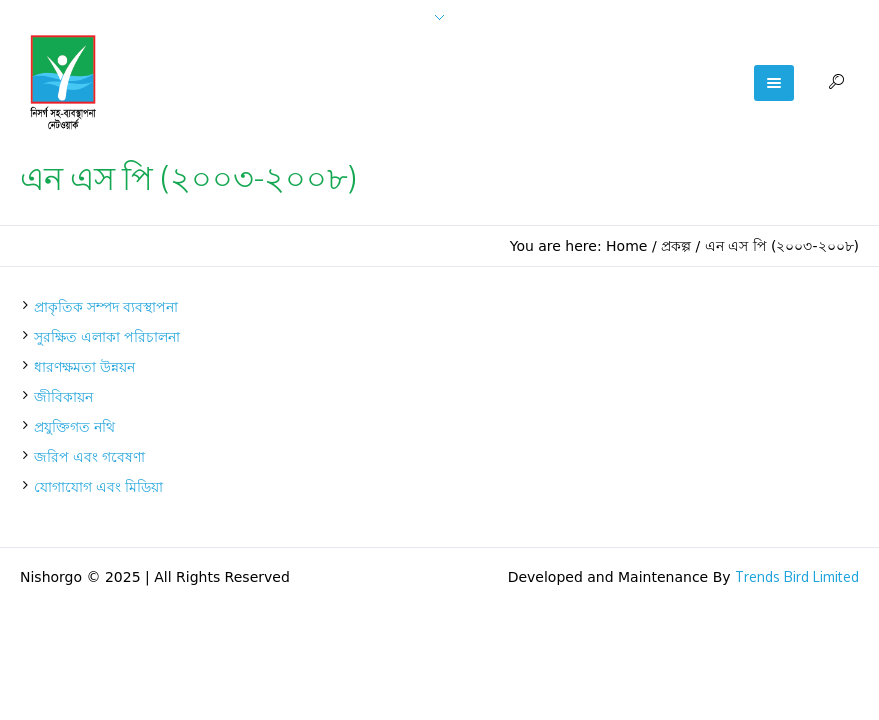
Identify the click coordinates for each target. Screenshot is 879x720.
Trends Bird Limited (797, 576)
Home (626, 246)
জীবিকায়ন (63, 396)
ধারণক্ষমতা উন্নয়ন (84, 366)
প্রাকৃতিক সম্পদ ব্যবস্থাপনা (106, 306)
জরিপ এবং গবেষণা (89, 456)
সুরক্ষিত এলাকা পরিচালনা (107, 336)
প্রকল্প (676, 246)
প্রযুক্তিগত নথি (74, 426)
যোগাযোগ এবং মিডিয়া (98, 486)
